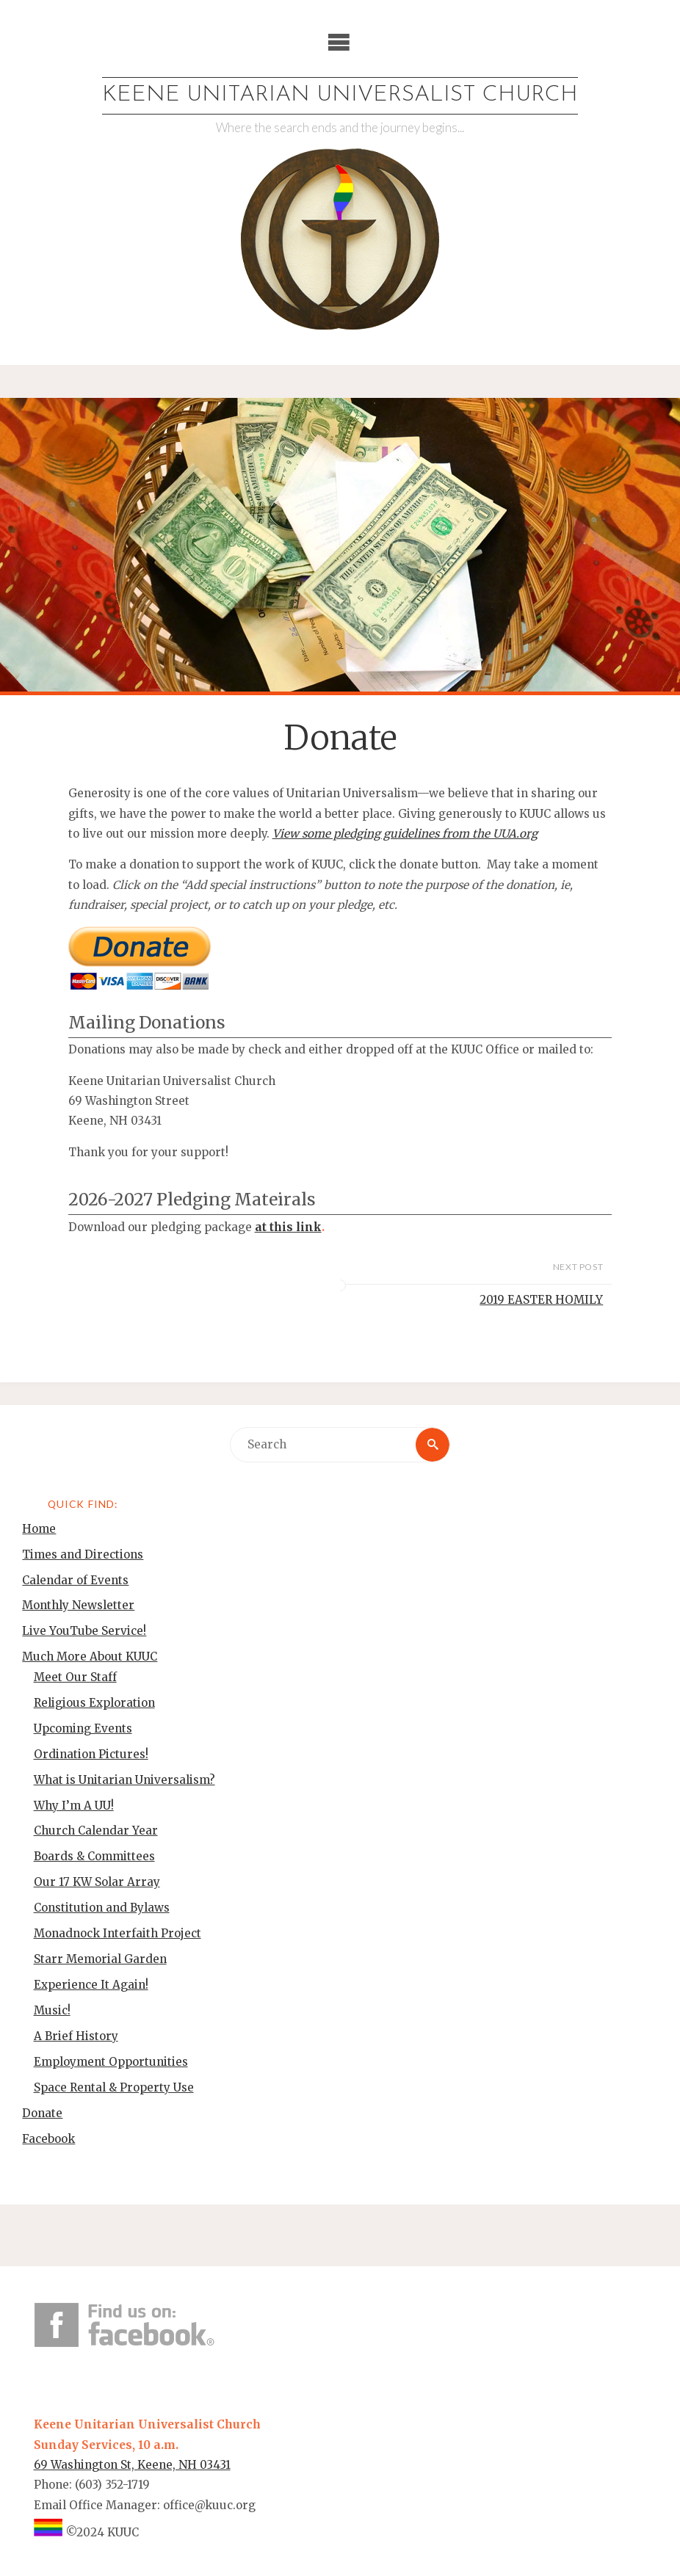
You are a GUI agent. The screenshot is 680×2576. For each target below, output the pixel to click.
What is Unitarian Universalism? (124, 1780)
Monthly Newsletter (78, 1605)
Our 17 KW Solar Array (97, 1882)
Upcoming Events (83, 1728)
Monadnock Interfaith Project (117, 1933)
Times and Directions (82, 1554)
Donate (42, 2113)
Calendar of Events (75, 1580)
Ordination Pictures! (91, 1754)
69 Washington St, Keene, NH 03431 (132, 2465)
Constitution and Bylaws (102, 1908)
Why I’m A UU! (74, 1806)
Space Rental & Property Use (114, 2087)
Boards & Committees (94, 1856)
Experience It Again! (91, 1985)
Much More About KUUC (89, 1656)
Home (39, 1529)
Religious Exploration (94, 1703)
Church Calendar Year (96, 1830)
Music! (52, 2010)
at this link (288, 1227)
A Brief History (76, 2036)
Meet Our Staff (75, 1677)
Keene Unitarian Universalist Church (340, 95)
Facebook (48, 2139)
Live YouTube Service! (84, 1631)
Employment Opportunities (111, 2062)
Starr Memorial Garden (100, 1959)
